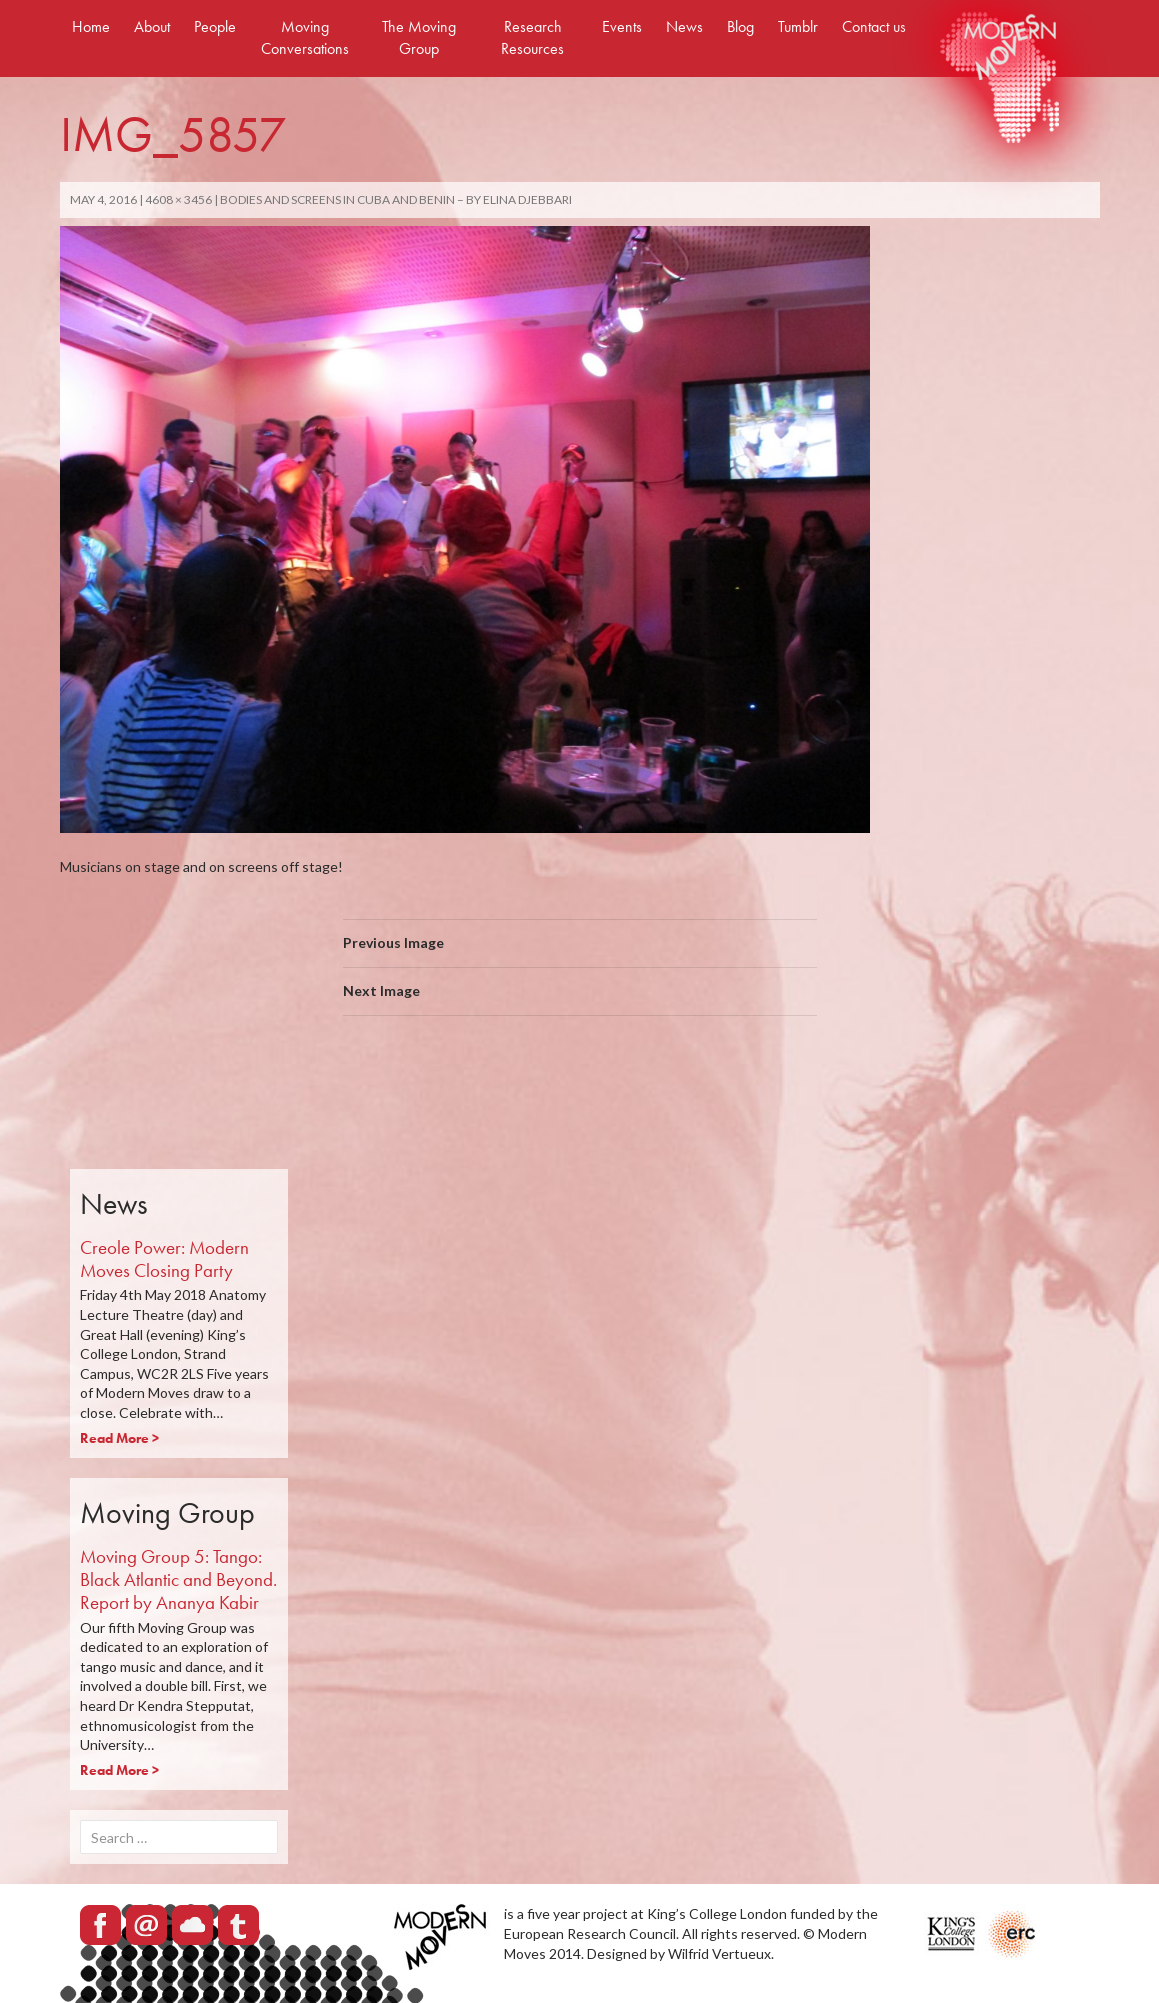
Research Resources (532, 37)
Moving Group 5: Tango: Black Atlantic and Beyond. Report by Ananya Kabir (178, 1579)
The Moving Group (419, 37)
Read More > (119, 1438)
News (684, 26)
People (215, 26)
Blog (740, 26)
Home (91, 26)
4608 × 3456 (178, 199)
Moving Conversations (305, 37)
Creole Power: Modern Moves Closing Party (164, 1259)
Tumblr (798, 26)
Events (622, 26)
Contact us (874, 26)
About (152, 26)
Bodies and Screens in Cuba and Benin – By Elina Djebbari (396, 199)
